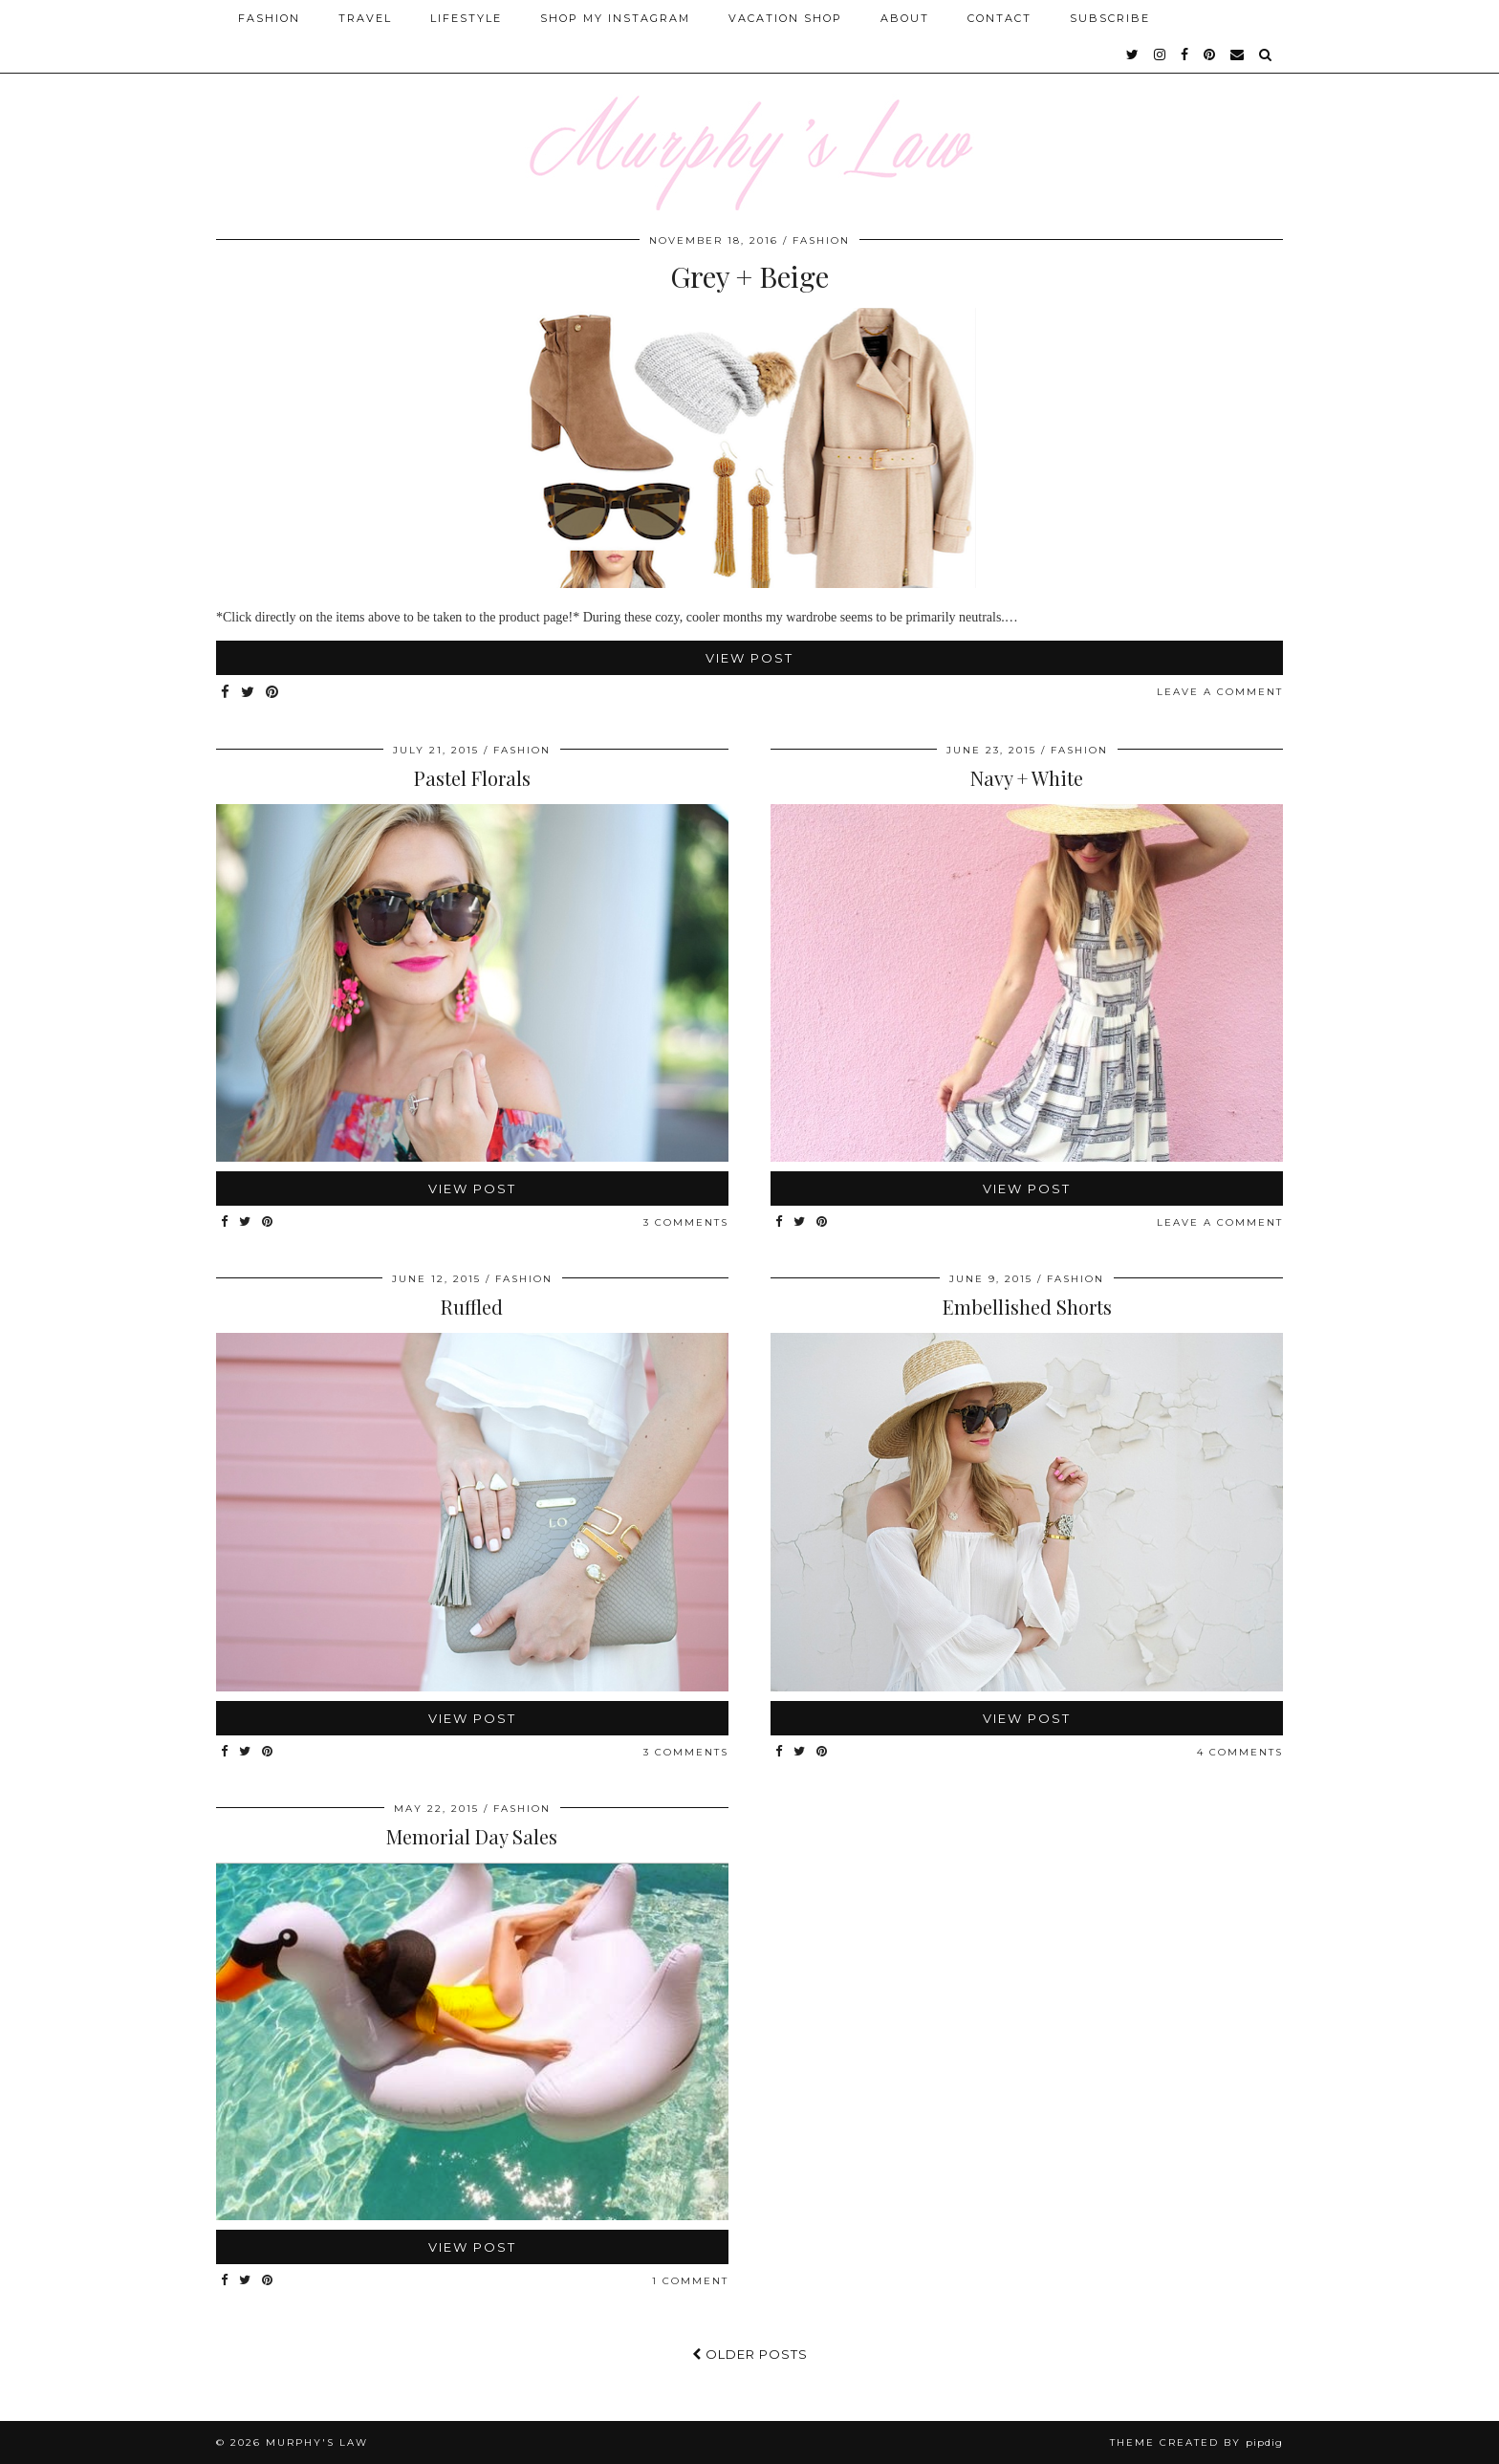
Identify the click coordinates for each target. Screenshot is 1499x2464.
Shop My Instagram (615, 18)
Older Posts (750, 2354)
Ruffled (472, 1306)
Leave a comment (1220, 692)
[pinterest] (1210, 54)
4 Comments (1240, 1752)
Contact (999, 18)
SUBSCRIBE (1110, 18)
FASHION (821, 240)
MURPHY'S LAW (317, 2442)
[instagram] (1160, 54)
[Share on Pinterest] (273, 693)
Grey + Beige (749, 276)
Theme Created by (1196, 2442)
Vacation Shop (785, 18)
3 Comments (685, 1222)
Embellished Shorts (1027, 1306)
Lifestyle (466, 18)
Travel (365, 18)
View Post (749, 657)
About (904, 18)
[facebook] (1185, 54)
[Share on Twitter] (248, 693)
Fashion (269, 18)
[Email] (1238, 54)
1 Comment (690, 2281)
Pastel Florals (472, 778)
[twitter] (1133, 54)
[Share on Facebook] (226, 693)
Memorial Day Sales (471, 1836)
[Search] (1266, 54)
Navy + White (1026, 778)
